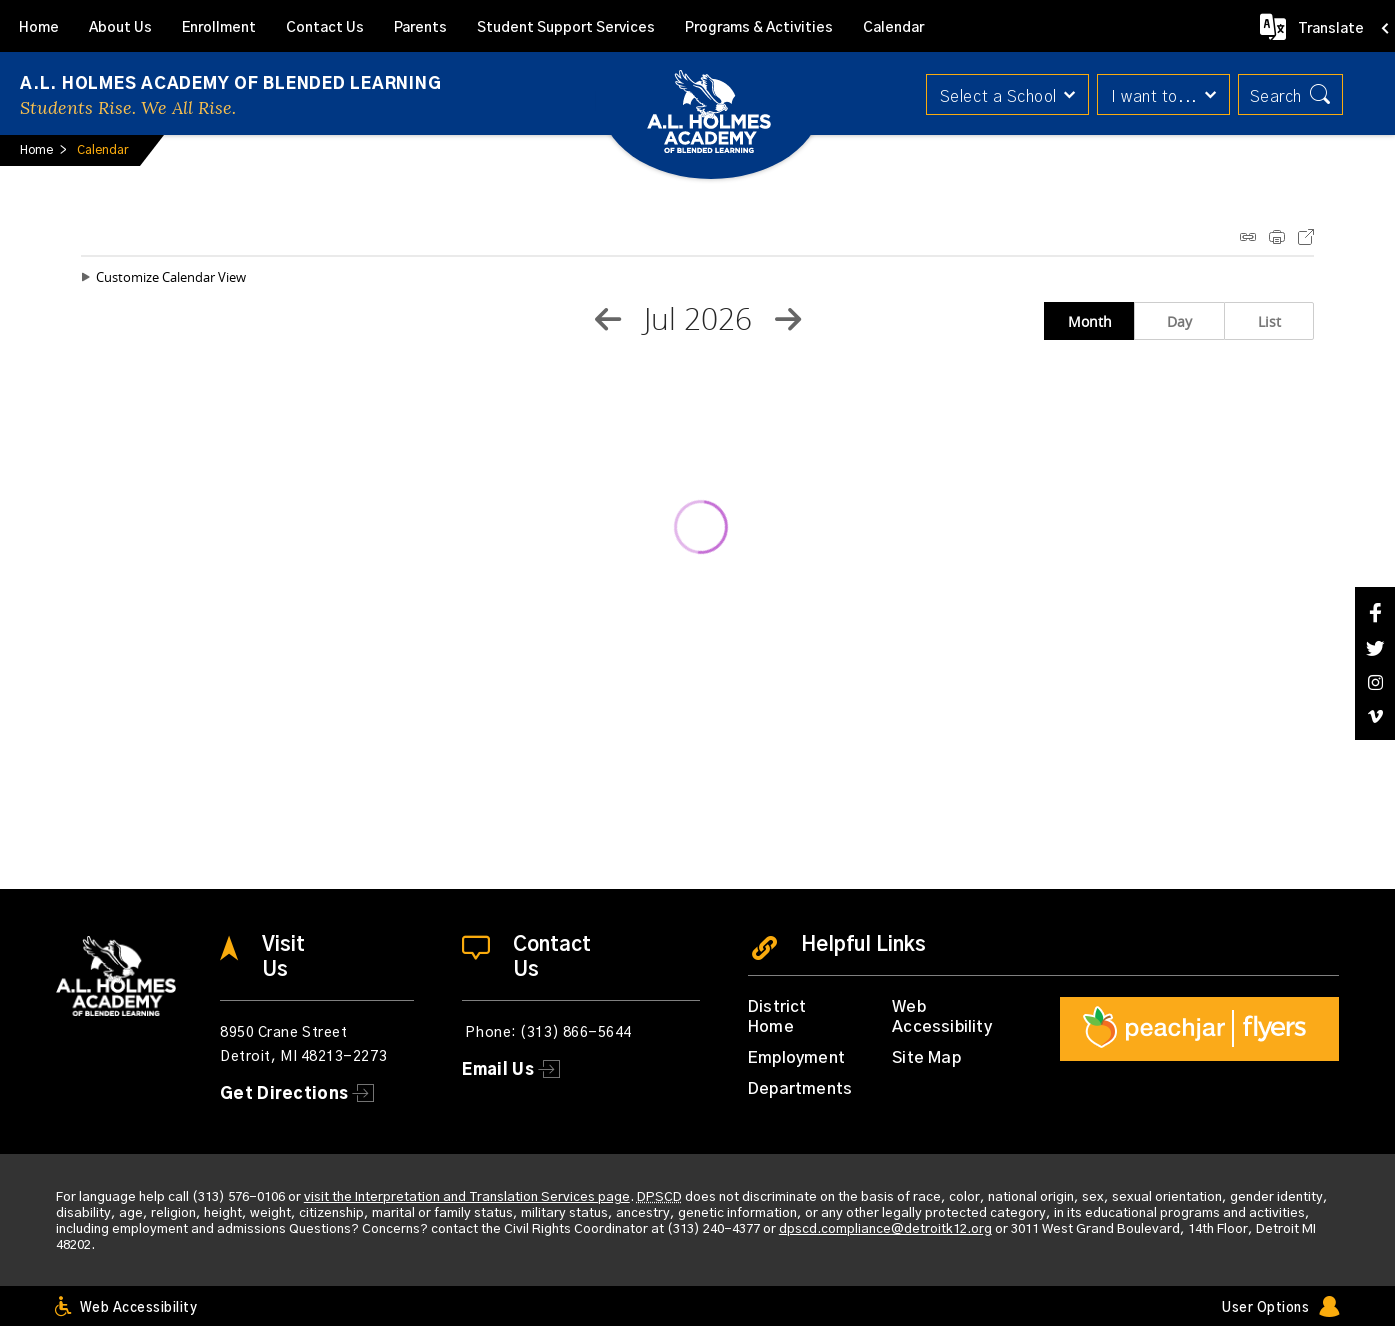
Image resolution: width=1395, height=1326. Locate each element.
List (1269, 321)
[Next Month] (788, 319)
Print (1277, 237)
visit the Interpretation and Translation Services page (467, 1197)
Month (1090, 321)
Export (1306, 237)
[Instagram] (1375, 682)
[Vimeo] (1375, 716)
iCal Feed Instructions (1248, 237)
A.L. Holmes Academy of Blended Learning (230, 84)
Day (1179, 321)
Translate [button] (1331, 29)
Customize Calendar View (171, 277)
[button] (1003, 94)
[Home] (39, 26)
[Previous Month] (608, 319)
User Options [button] (1265, 1308)
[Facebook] (1375, 612)
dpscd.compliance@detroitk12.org (885, 1229)
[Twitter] (1375, 648)
